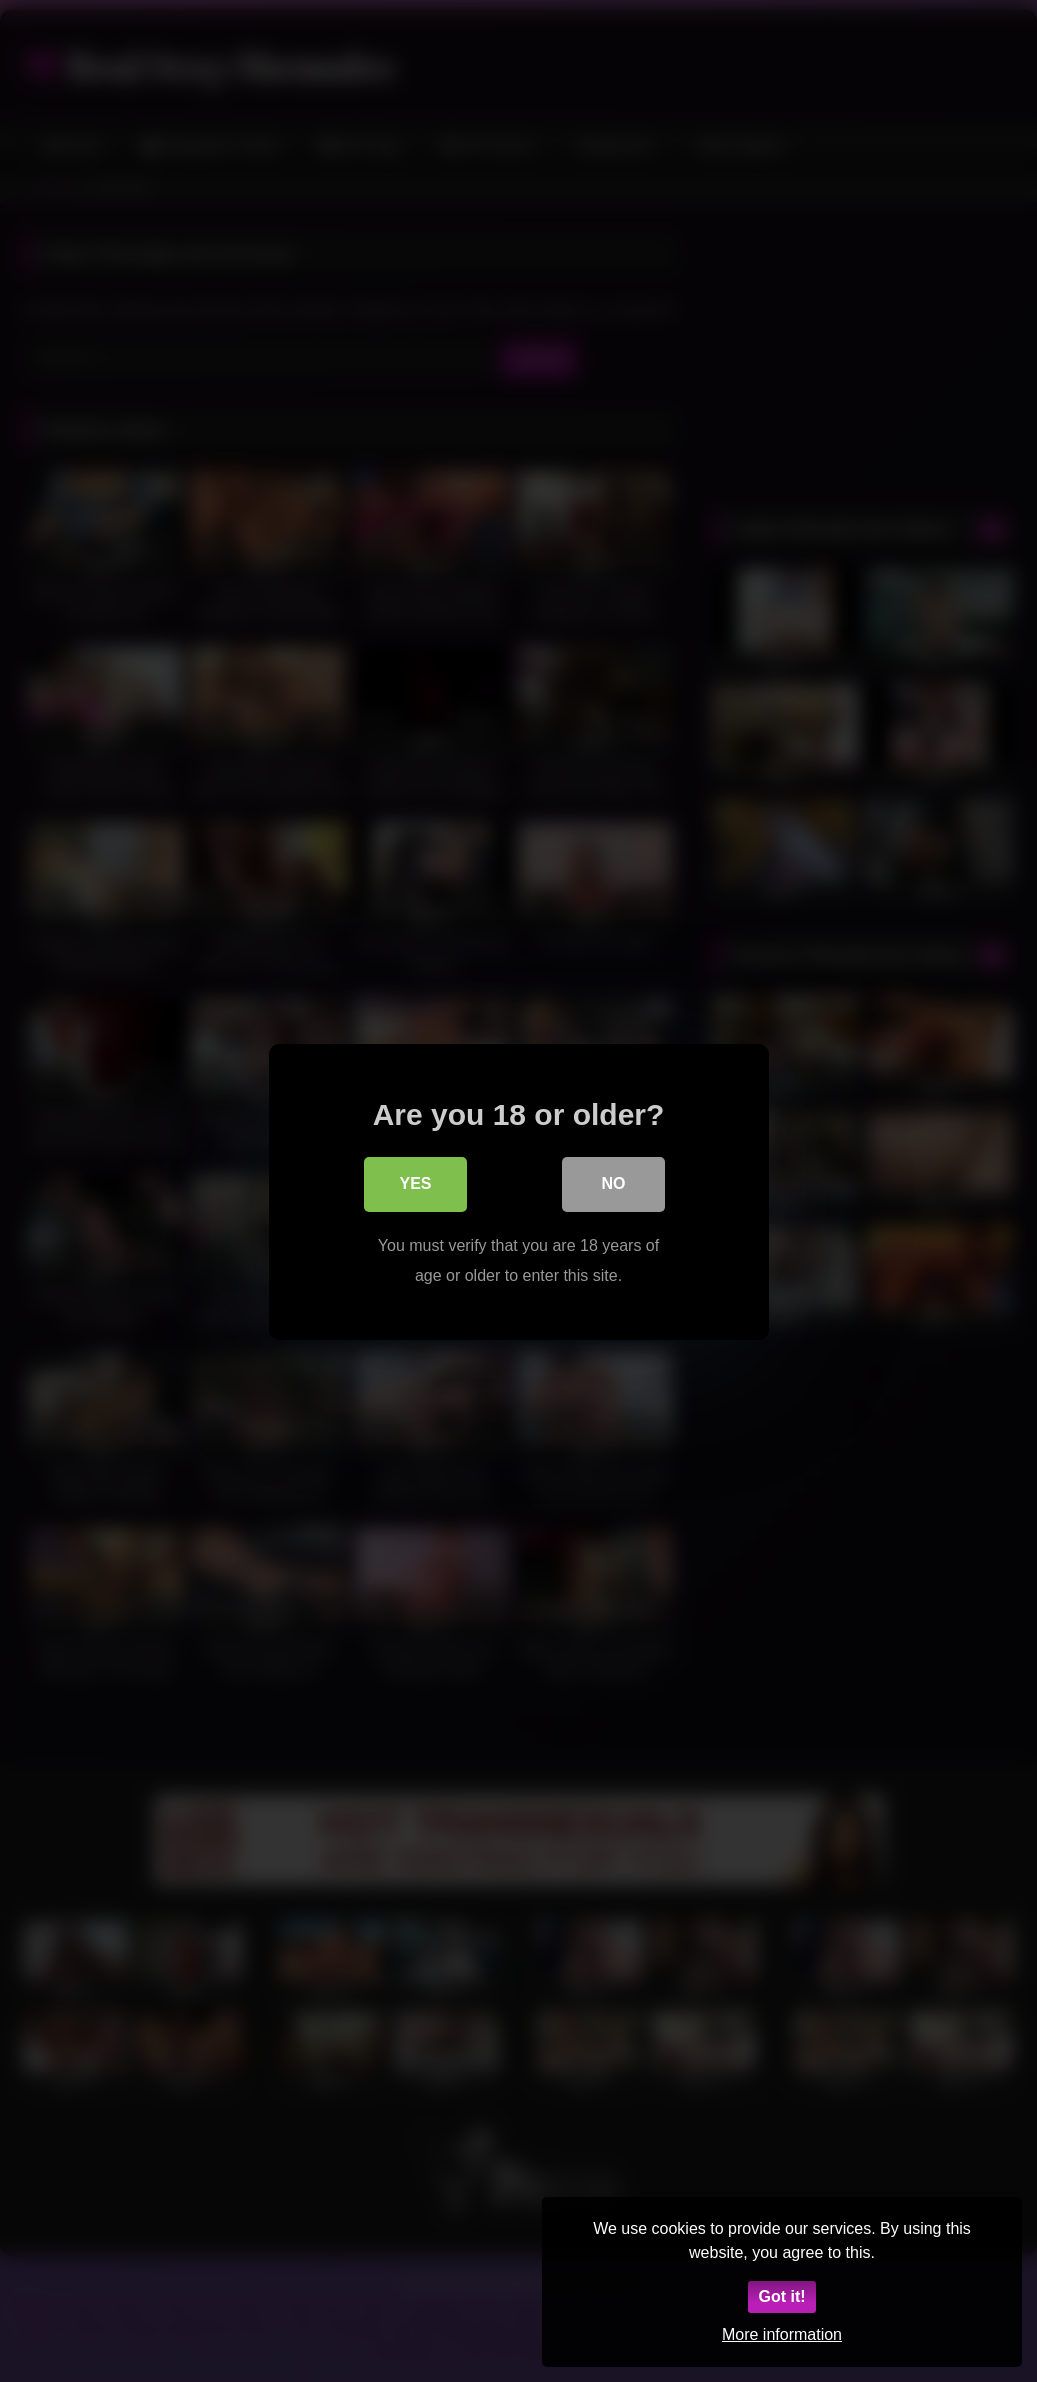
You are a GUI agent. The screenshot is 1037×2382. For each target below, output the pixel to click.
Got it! (781, 2296)
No (614, 1185)
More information (782, 2334)
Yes (415, 1185)
